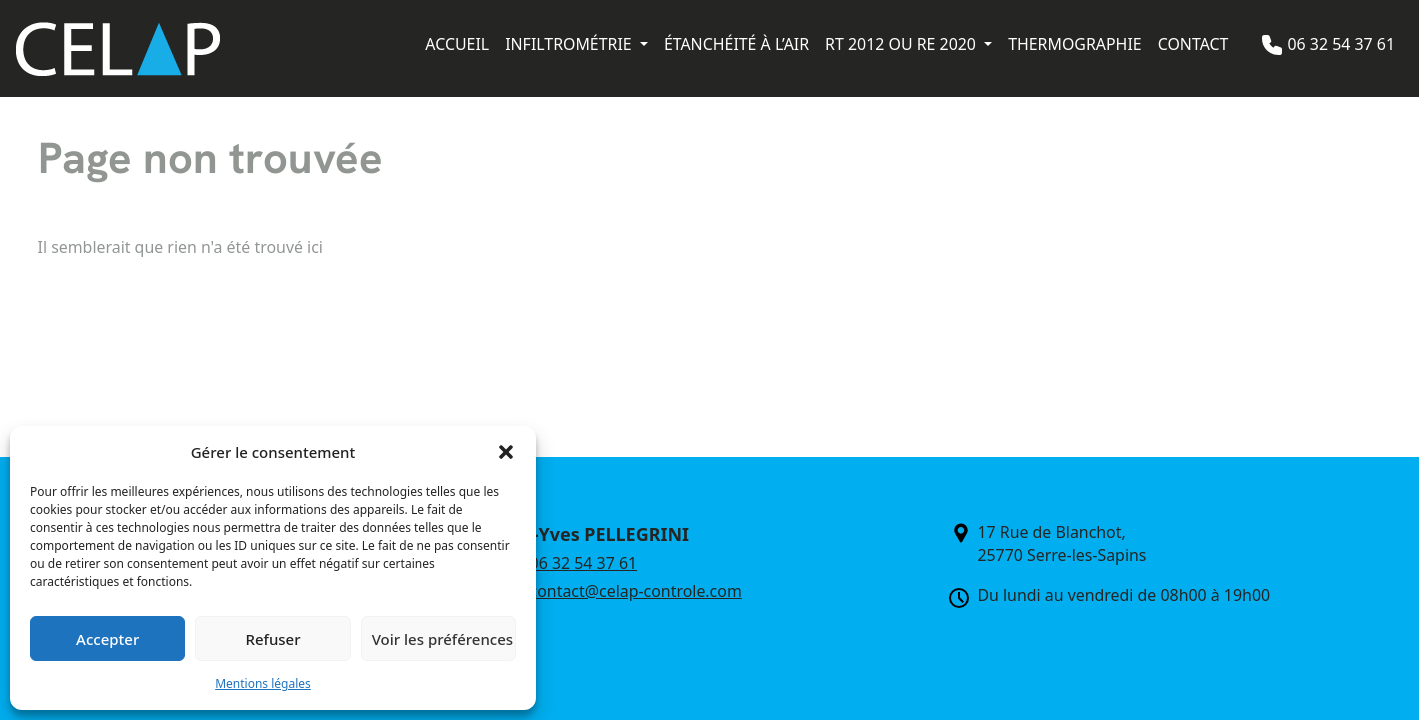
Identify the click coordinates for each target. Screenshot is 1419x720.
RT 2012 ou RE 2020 (902, 44)
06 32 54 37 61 (1341, 44)
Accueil (457, 44)
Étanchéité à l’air (736, 44)
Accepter (107, 639)
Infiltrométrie (570, 44)
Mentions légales (263, 683)
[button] (506, 452)
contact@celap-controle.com (636, 591)
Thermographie (1075, 44)
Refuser (272, 639)
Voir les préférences (442, 639)
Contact (1193, 44)
